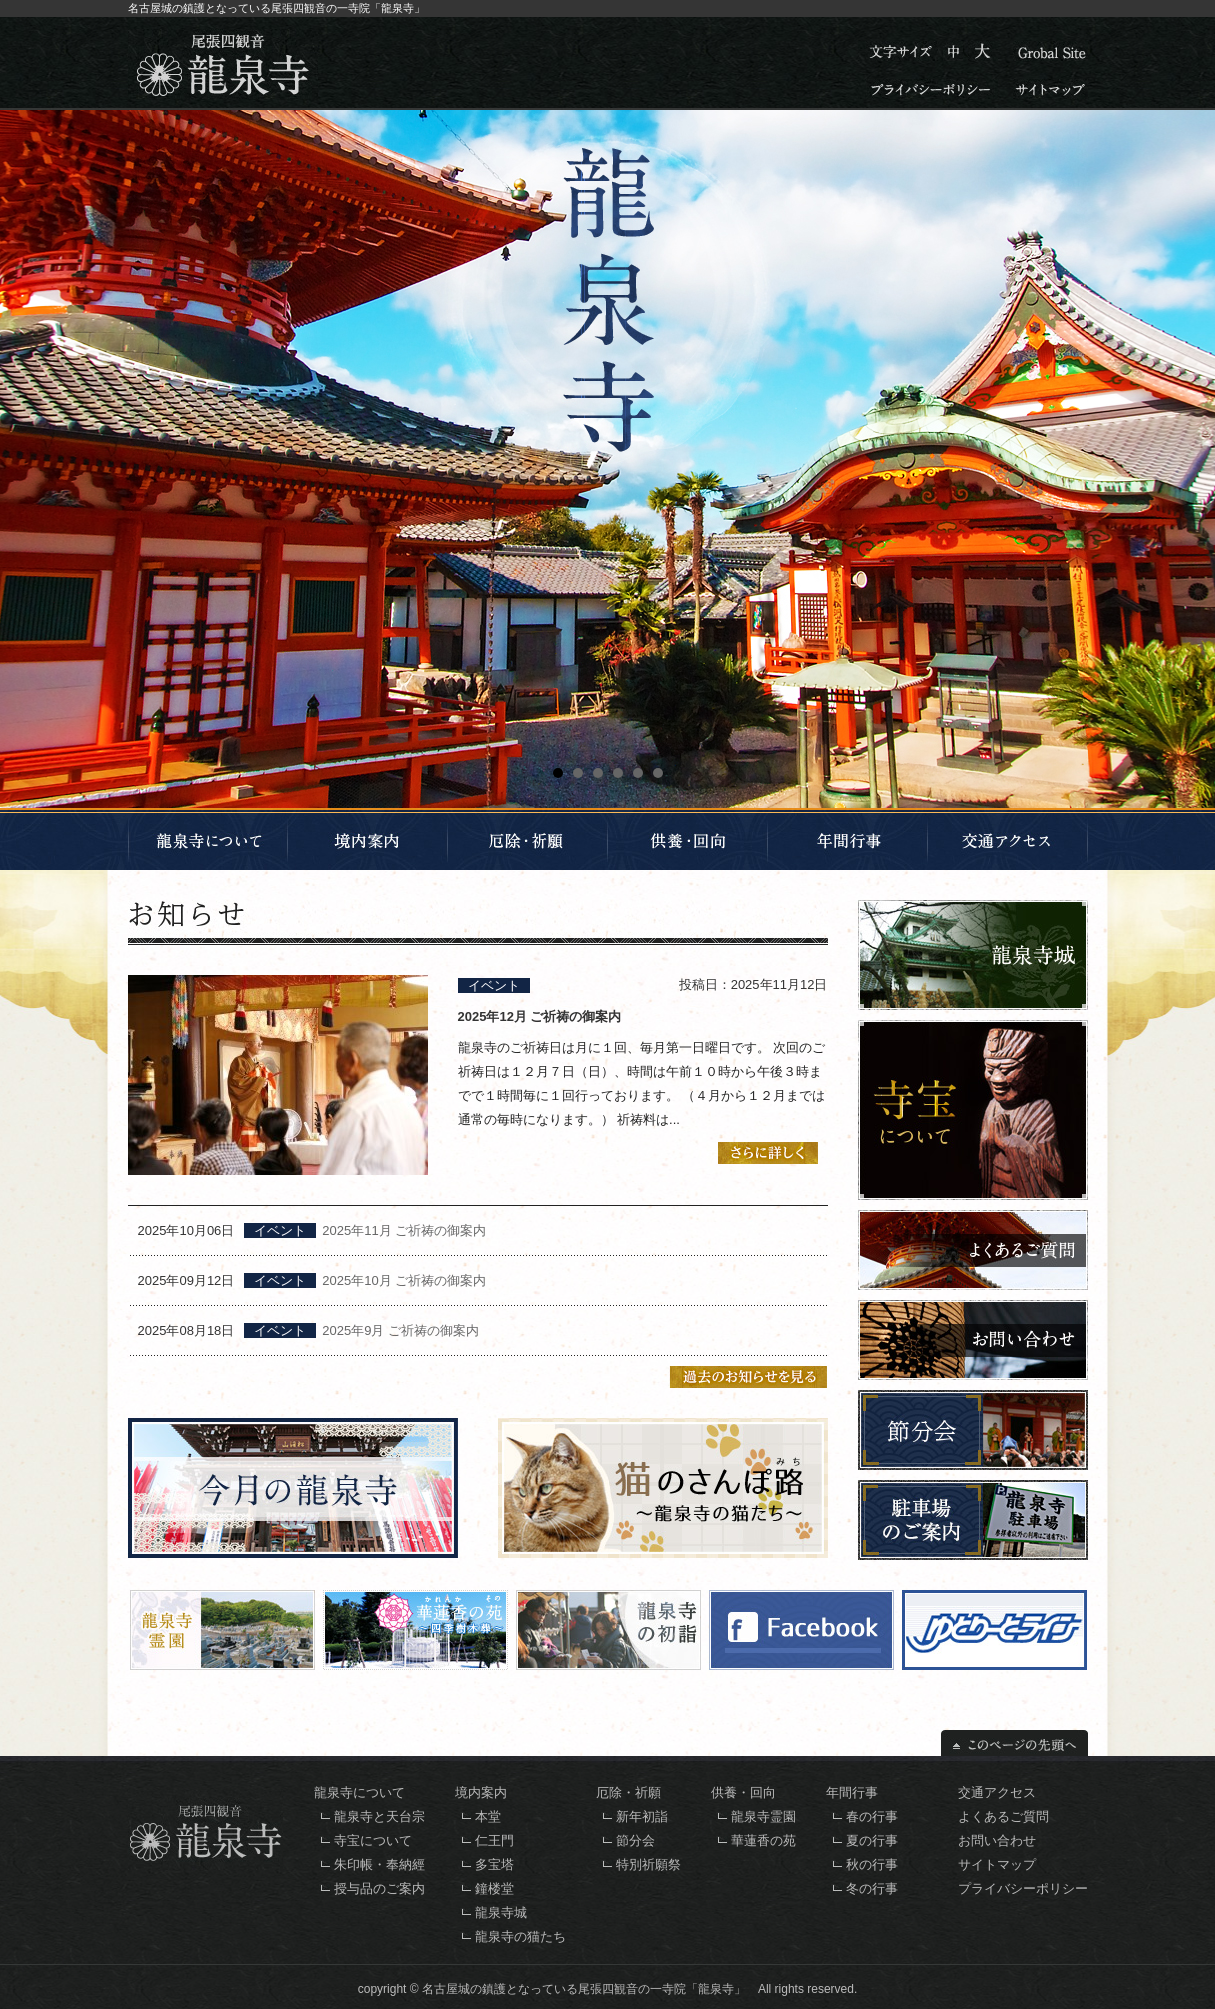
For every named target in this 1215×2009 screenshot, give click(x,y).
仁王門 (494, 1840)
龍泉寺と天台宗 (379, 1816)
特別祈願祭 (648, 1864)
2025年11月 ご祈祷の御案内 (404, 1230)
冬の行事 (872, 1888)
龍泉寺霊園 (763, 1816)
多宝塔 (494, 1864)
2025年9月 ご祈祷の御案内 (400, 1330)
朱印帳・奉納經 (379, 1864)
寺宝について (373, 1840)
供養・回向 (743, 1792)
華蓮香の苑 (763, 1840)
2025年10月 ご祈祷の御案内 (404, 1280)
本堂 (488, 1816)
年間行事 (852, 1792)
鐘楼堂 (494, 1888)
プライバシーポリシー (1023, 1888)
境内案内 (481, 1792)
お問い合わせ (997, 1840)
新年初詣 (642, 1816)
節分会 (635, 1840)
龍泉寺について (359, 1792)
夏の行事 (872, 1840)
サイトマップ (997, 1864)
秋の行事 (872, 1864)
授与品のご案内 (379, 1888)
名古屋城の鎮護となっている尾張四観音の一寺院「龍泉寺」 (584, 1989)
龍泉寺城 (501, 1912)
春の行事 (872, 1816)
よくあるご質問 (1003, 1816)
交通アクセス (997, 1792)
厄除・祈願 (628, 1792)
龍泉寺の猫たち (520, 1936)
